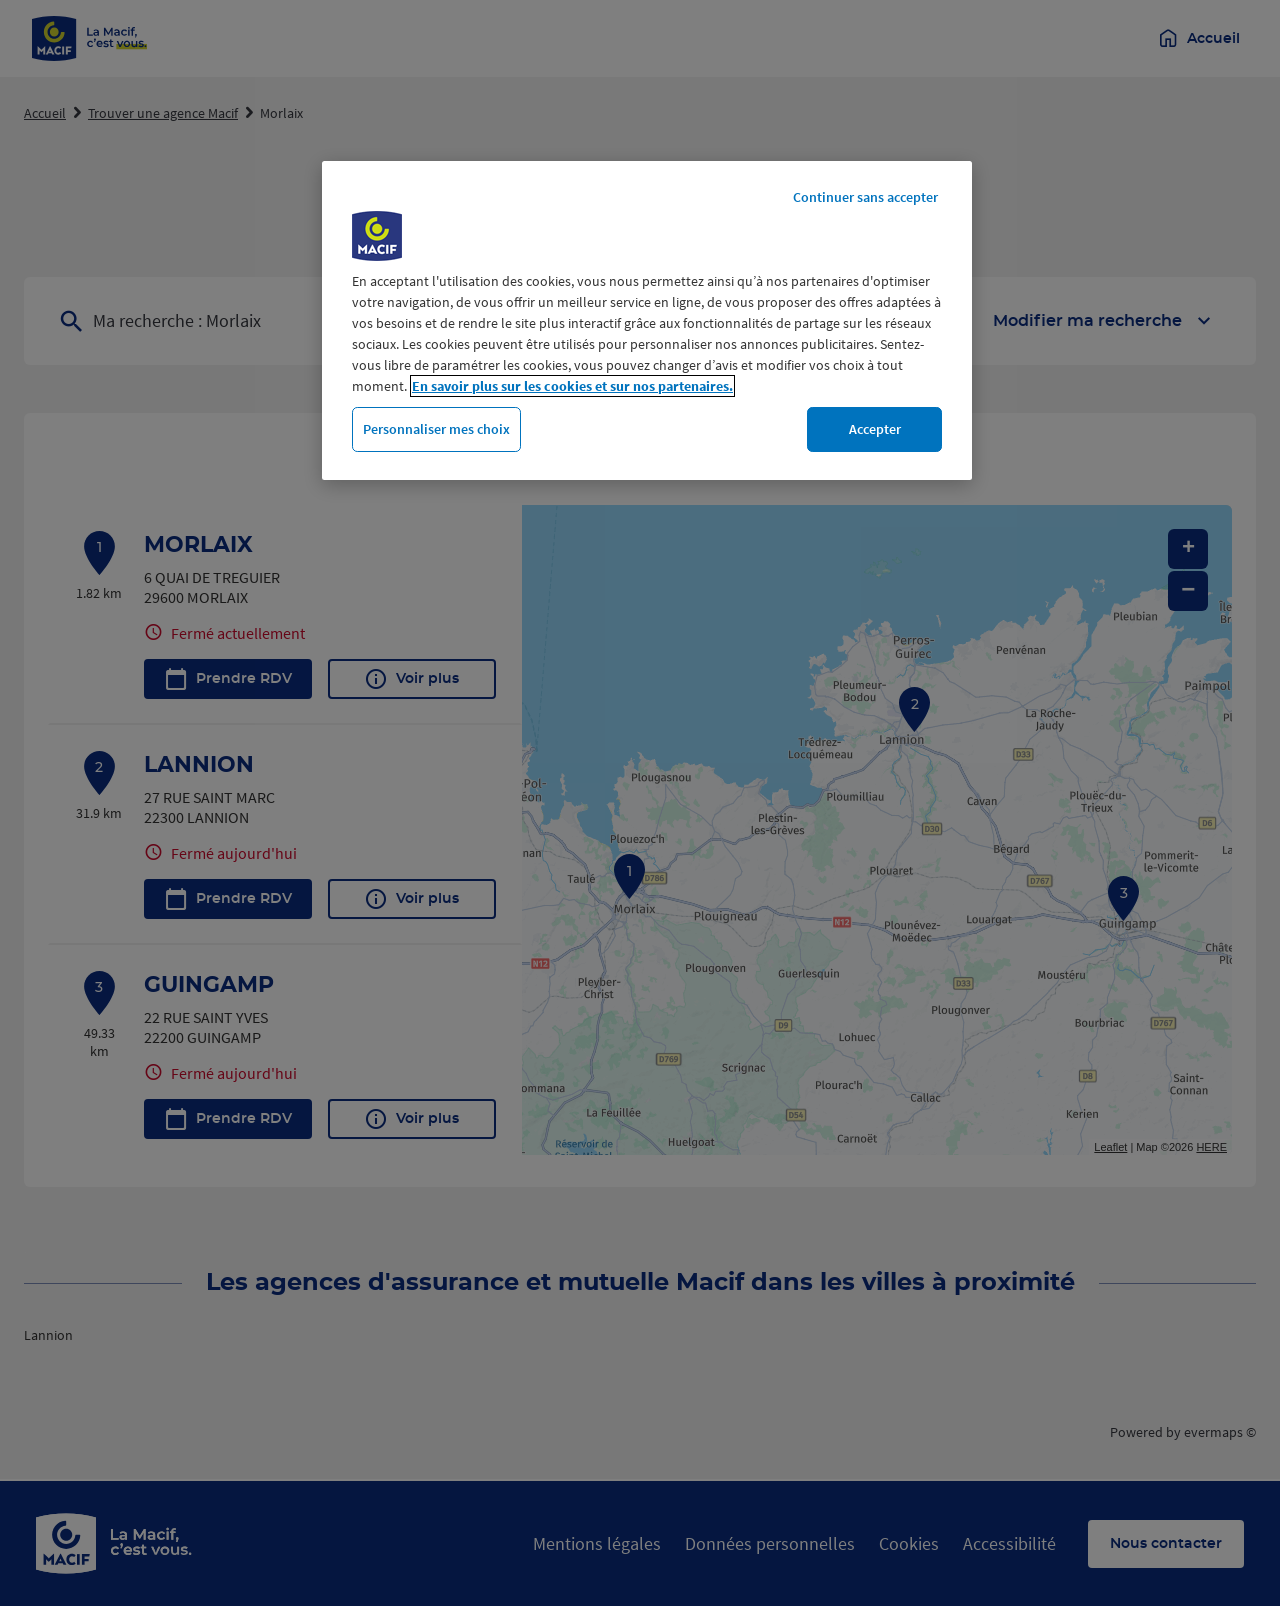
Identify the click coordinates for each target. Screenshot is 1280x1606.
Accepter (875, 429)
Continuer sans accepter (865, 197)
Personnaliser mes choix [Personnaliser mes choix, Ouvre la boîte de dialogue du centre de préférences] (436, 429)
